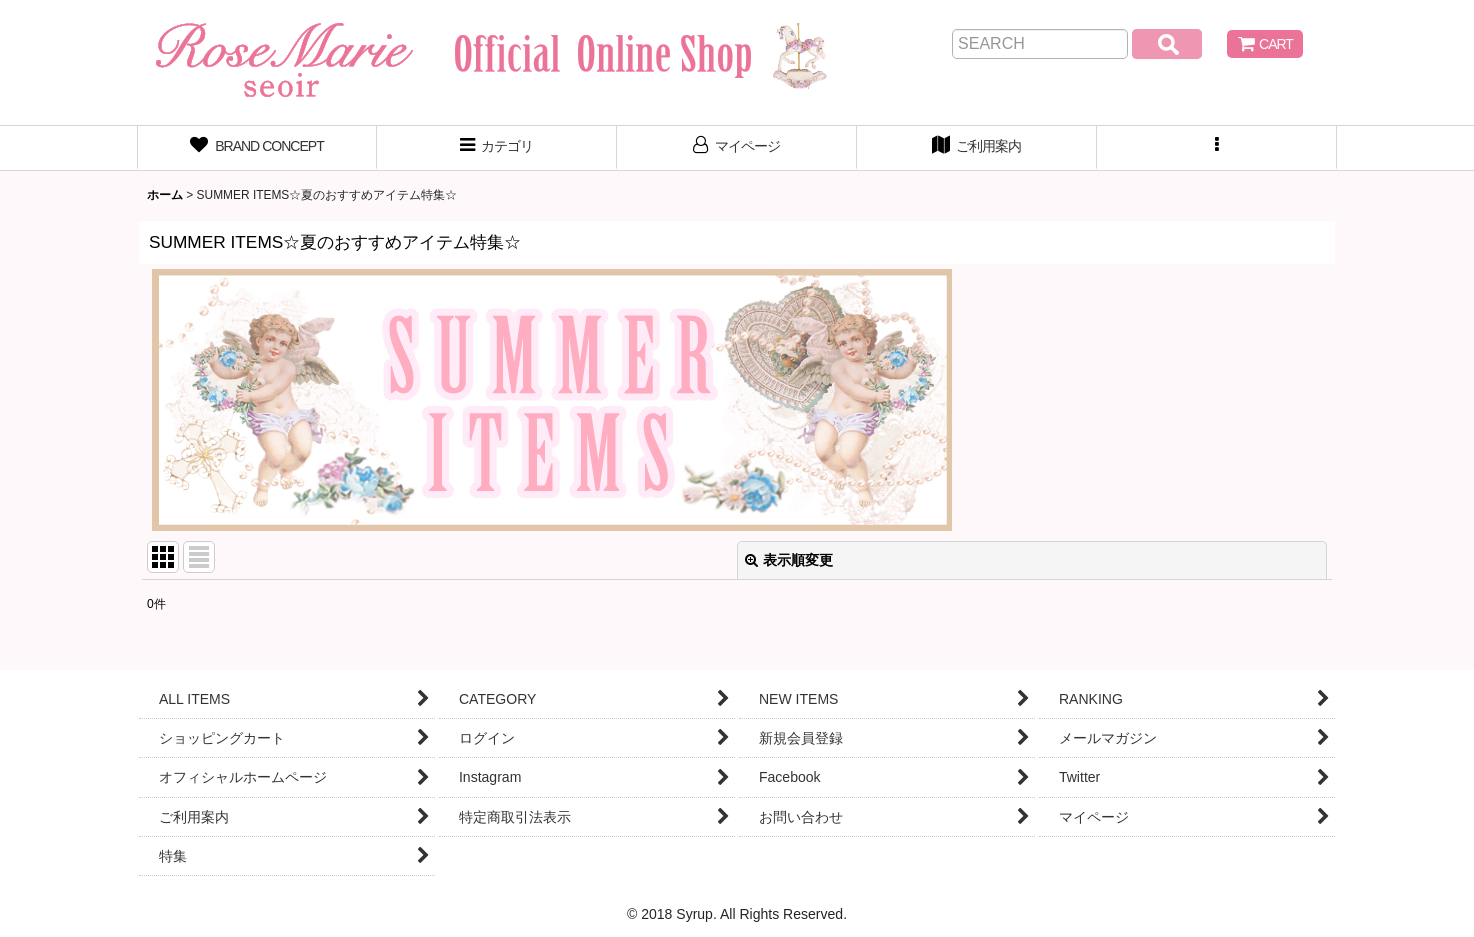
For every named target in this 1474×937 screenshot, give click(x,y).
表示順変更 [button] (789, 560)
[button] (1217, 148)
